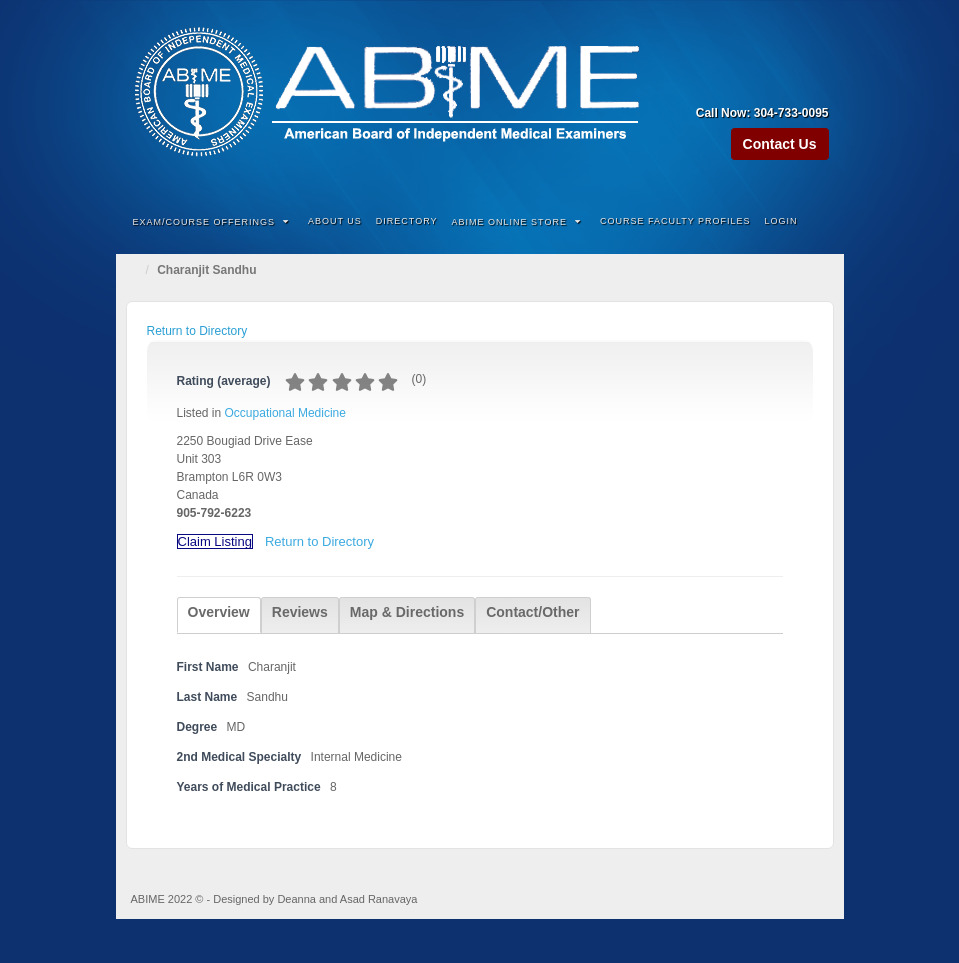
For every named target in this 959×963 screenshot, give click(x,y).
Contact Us (780, 144)
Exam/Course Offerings (211, 222)
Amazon (734, 85)
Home (136, 270)
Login (781, 221)
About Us (335, 221)
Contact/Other (532, 612)
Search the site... (816, 222)
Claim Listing (215, 541)
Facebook (761, 85)
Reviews (300, 612)
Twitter (815, 85)
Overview (219, 612)
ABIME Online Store (516, 222)
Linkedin (788, 85)
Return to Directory (197, 331)
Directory (407, 221)
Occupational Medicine (285, 413)
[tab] (219, 615)
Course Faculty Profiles (675, 221)
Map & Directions (407, 612)
